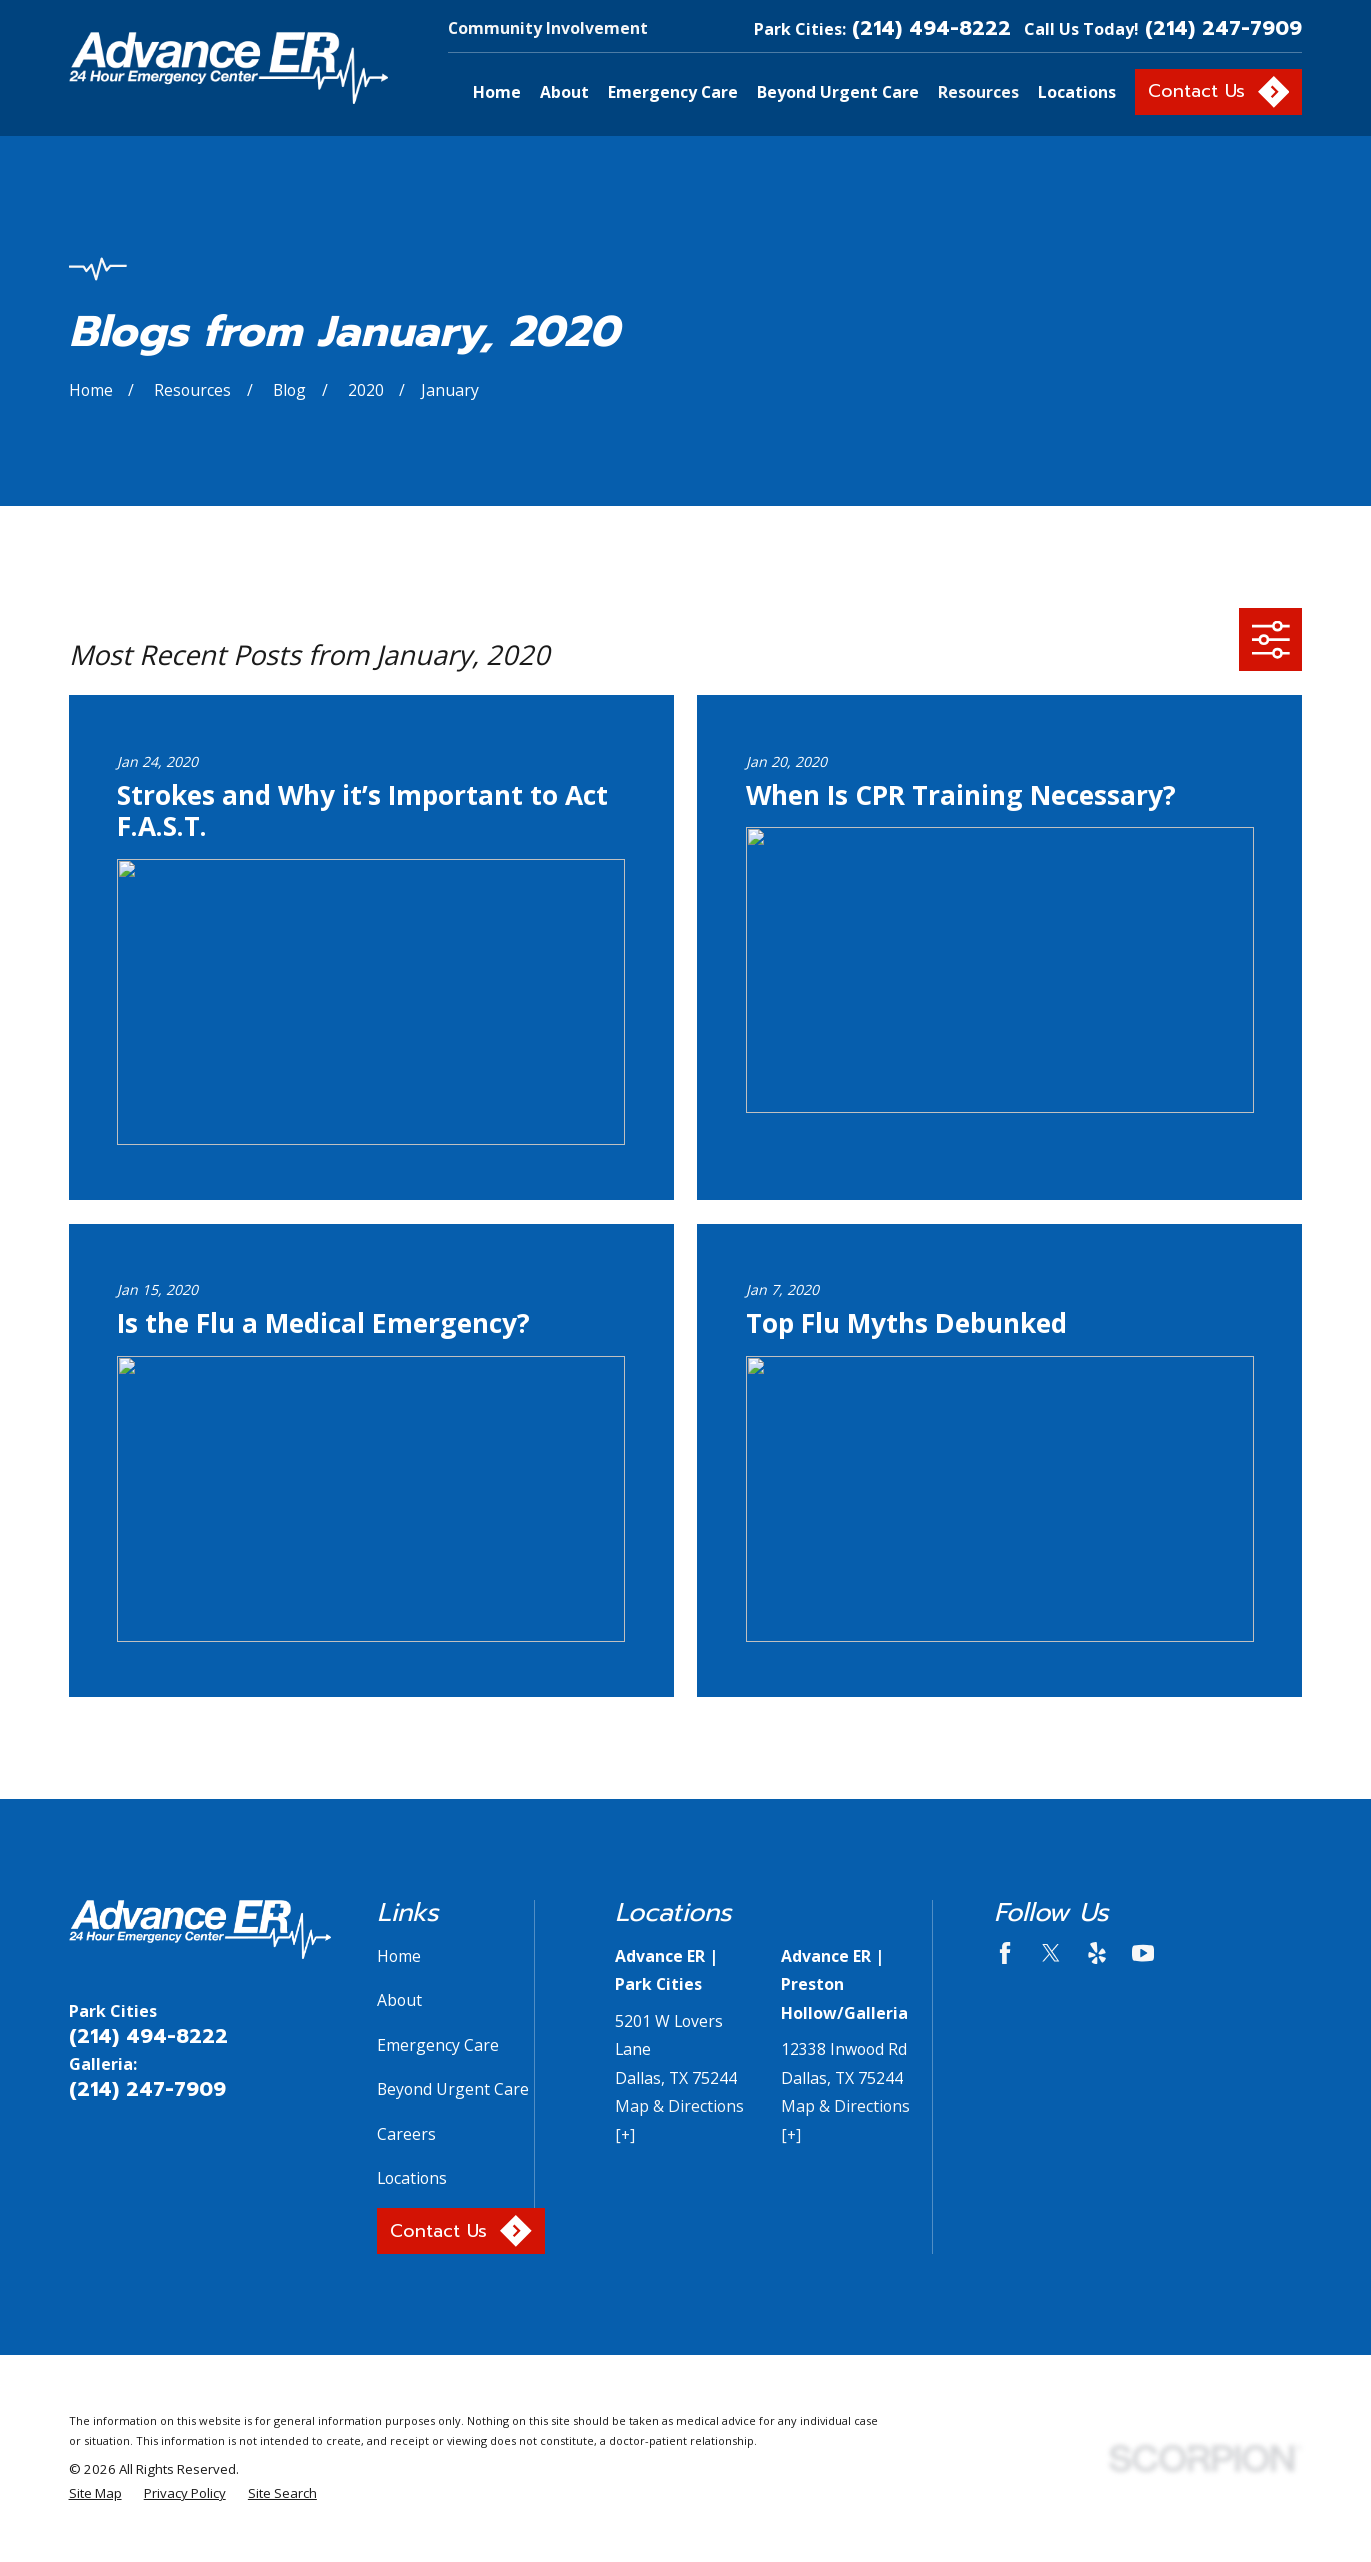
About (399, 2000)
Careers (406, 2134)
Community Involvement (548, 28)
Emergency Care (438, 2045)
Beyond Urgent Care (453, 2089)
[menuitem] (95, 2494)
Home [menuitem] (497, 92)
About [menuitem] (564, 92)
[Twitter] (1051, 1953)
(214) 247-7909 (1223, 29)
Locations (412, 2178)
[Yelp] (1097, 1953)
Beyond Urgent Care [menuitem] (838, 92)
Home (399, 1956)
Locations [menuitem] (1077, 92)
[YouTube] (1143, 1953)
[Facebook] (1005, 1953)
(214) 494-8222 (931, 29)
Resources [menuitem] (978, 92)
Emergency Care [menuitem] (673, 92)
